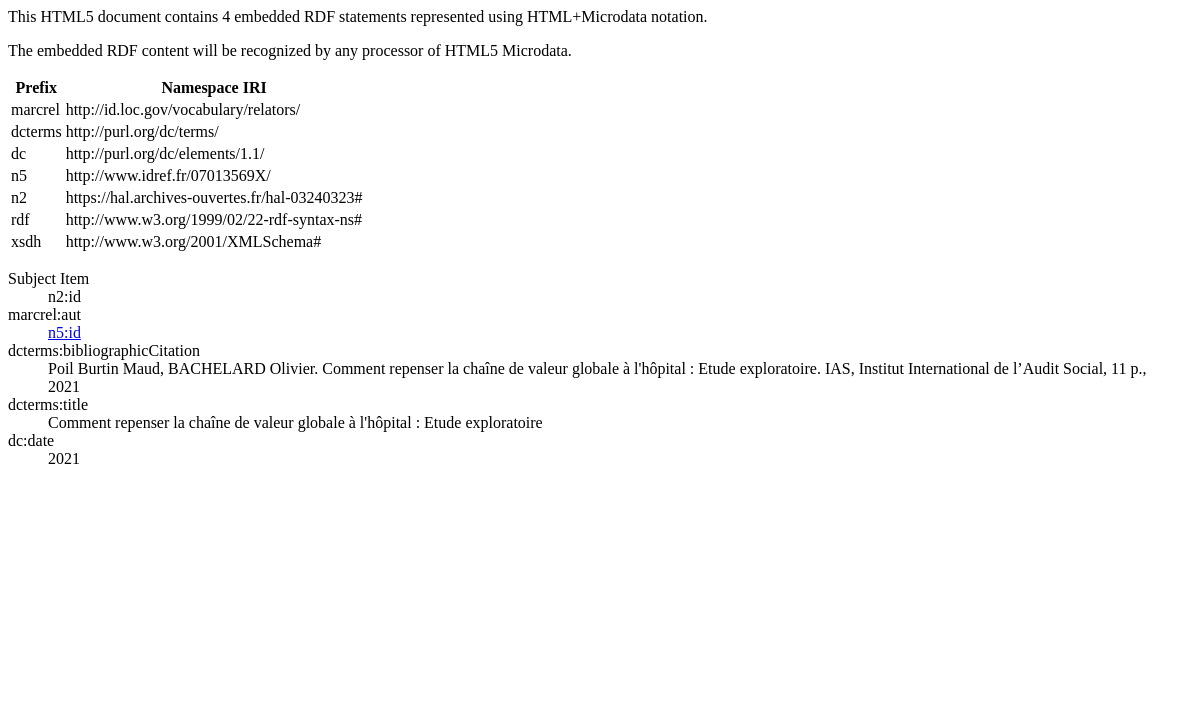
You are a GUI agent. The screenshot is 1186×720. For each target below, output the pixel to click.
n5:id (64, 332)
